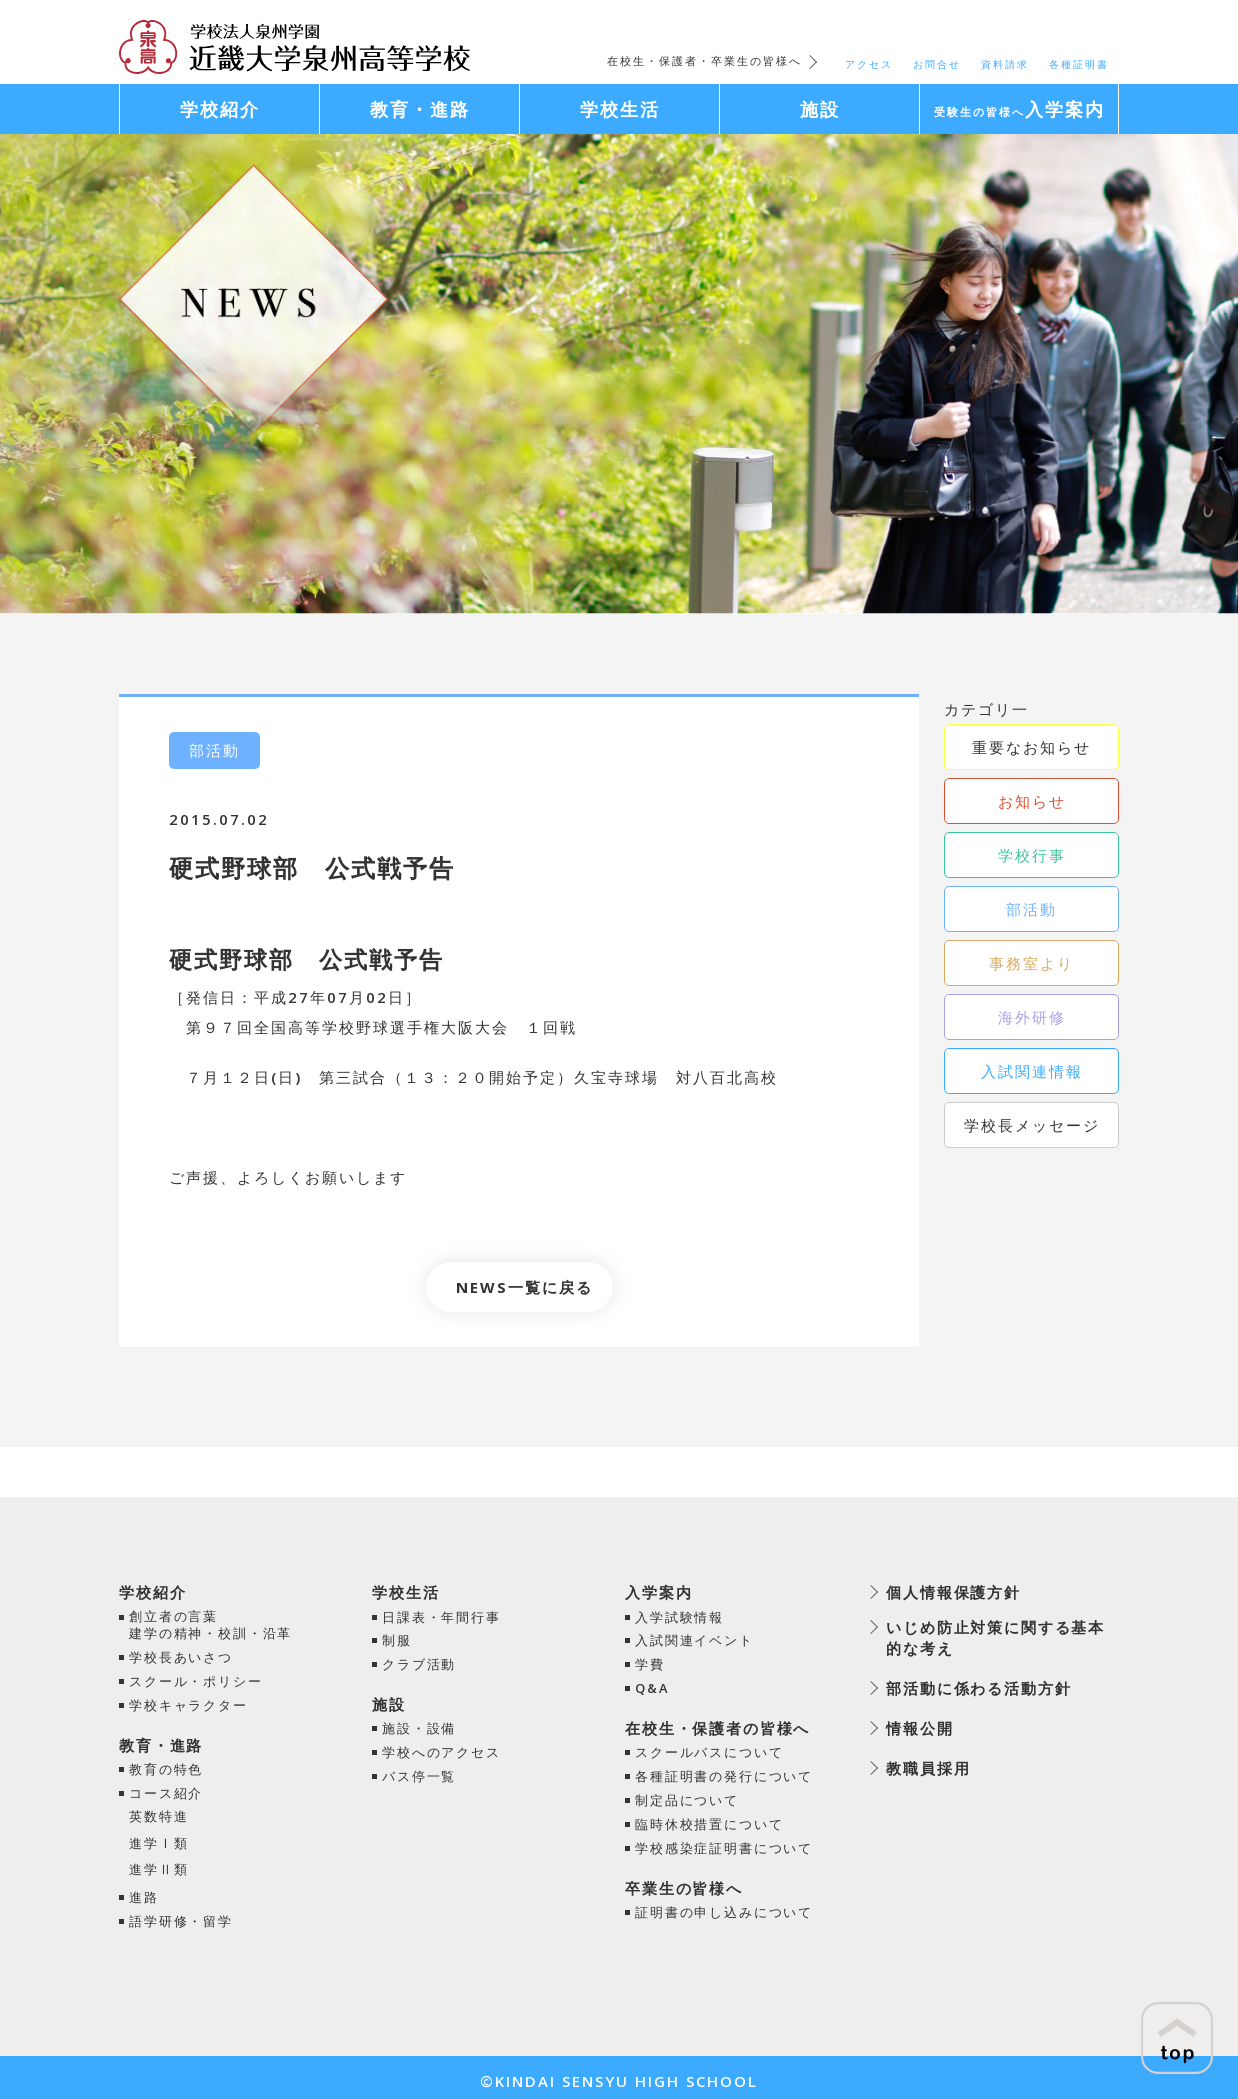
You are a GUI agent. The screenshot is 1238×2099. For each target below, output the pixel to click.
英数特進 (159, 1813)
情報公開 (919, 1728)
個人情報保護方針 (953, 1592)
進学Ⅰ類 (159, 1839)
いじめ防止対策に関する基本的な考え (995, 1637)
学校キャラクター (189, 1704)
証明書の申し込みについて (724, 1905)
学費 (649, 1663)
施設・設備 (418, 1726)
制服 (396, 1640)
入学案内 (658, 1592)
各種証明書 (1079, 64)
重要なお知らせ (1031, 747)
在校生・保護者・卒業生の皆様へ (704, 60)
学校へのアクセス (441, 1749)
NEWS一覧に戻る (524, 1287)
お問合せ (937, 64)
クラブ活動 (418, 1663)
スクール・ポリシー (196, 1681)
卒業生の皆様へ (683, 1881)
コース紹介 (166, 1791)
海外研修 (1032, 1017)
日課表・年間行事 (441, 1616)
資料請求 (1005, 64)
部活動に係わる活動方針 (978, 1688)
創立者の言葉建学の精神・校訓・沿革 (211, 1625)
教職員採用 (927, 1768)
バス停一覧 (418, 1772)
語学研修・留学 (181, 1915)
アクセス (869, 64)
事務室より (1031, 963)
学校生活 (405, 1592)
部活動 (1031, 909)
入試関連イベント (694, 1640)
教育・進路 (161, 1743)
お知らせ (1032, 801)
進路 (144, 1892)
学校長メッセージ (1032, 1125)
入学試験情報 (679, 1616)
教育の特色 (166, 1767)
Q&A (651, 1686)
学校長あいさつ (181, 1658)
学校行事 (1032, 855)
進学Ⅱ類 (159, 1865)
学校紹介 (153, 1592)
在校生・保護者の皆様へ (717, 1725)
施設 (388, 1702)
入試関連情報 (1032, 1071)
